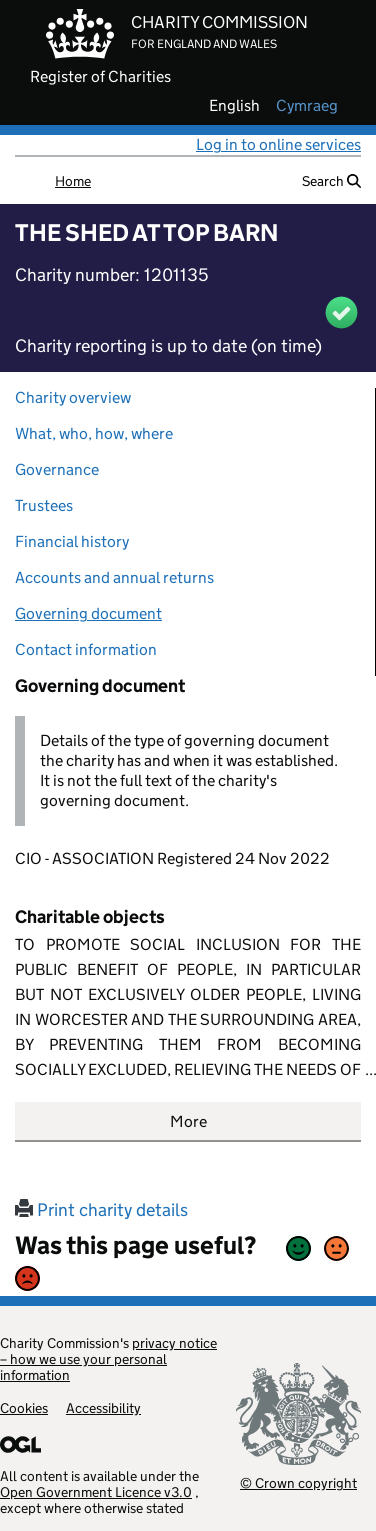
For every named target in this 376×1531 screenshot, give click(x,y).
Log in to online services (278, 144)
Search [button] (331, 181)
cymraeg (307, 106)
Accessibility (103, 1408)
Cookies (24, 1408)
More (188, 1121)
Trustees (44, 505)
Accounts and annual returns (114, 577)
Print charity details (101, 1210)
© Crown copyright (298, 1482)
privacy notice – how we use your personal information (108, 1359)
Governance (57, 469)
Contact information (86, 649)
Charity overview (73, 397)
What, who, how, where (94, 433)
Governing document (88, 613)
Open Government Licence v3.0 (96, 1492)
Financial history (72, 541)
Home (73, 181)
